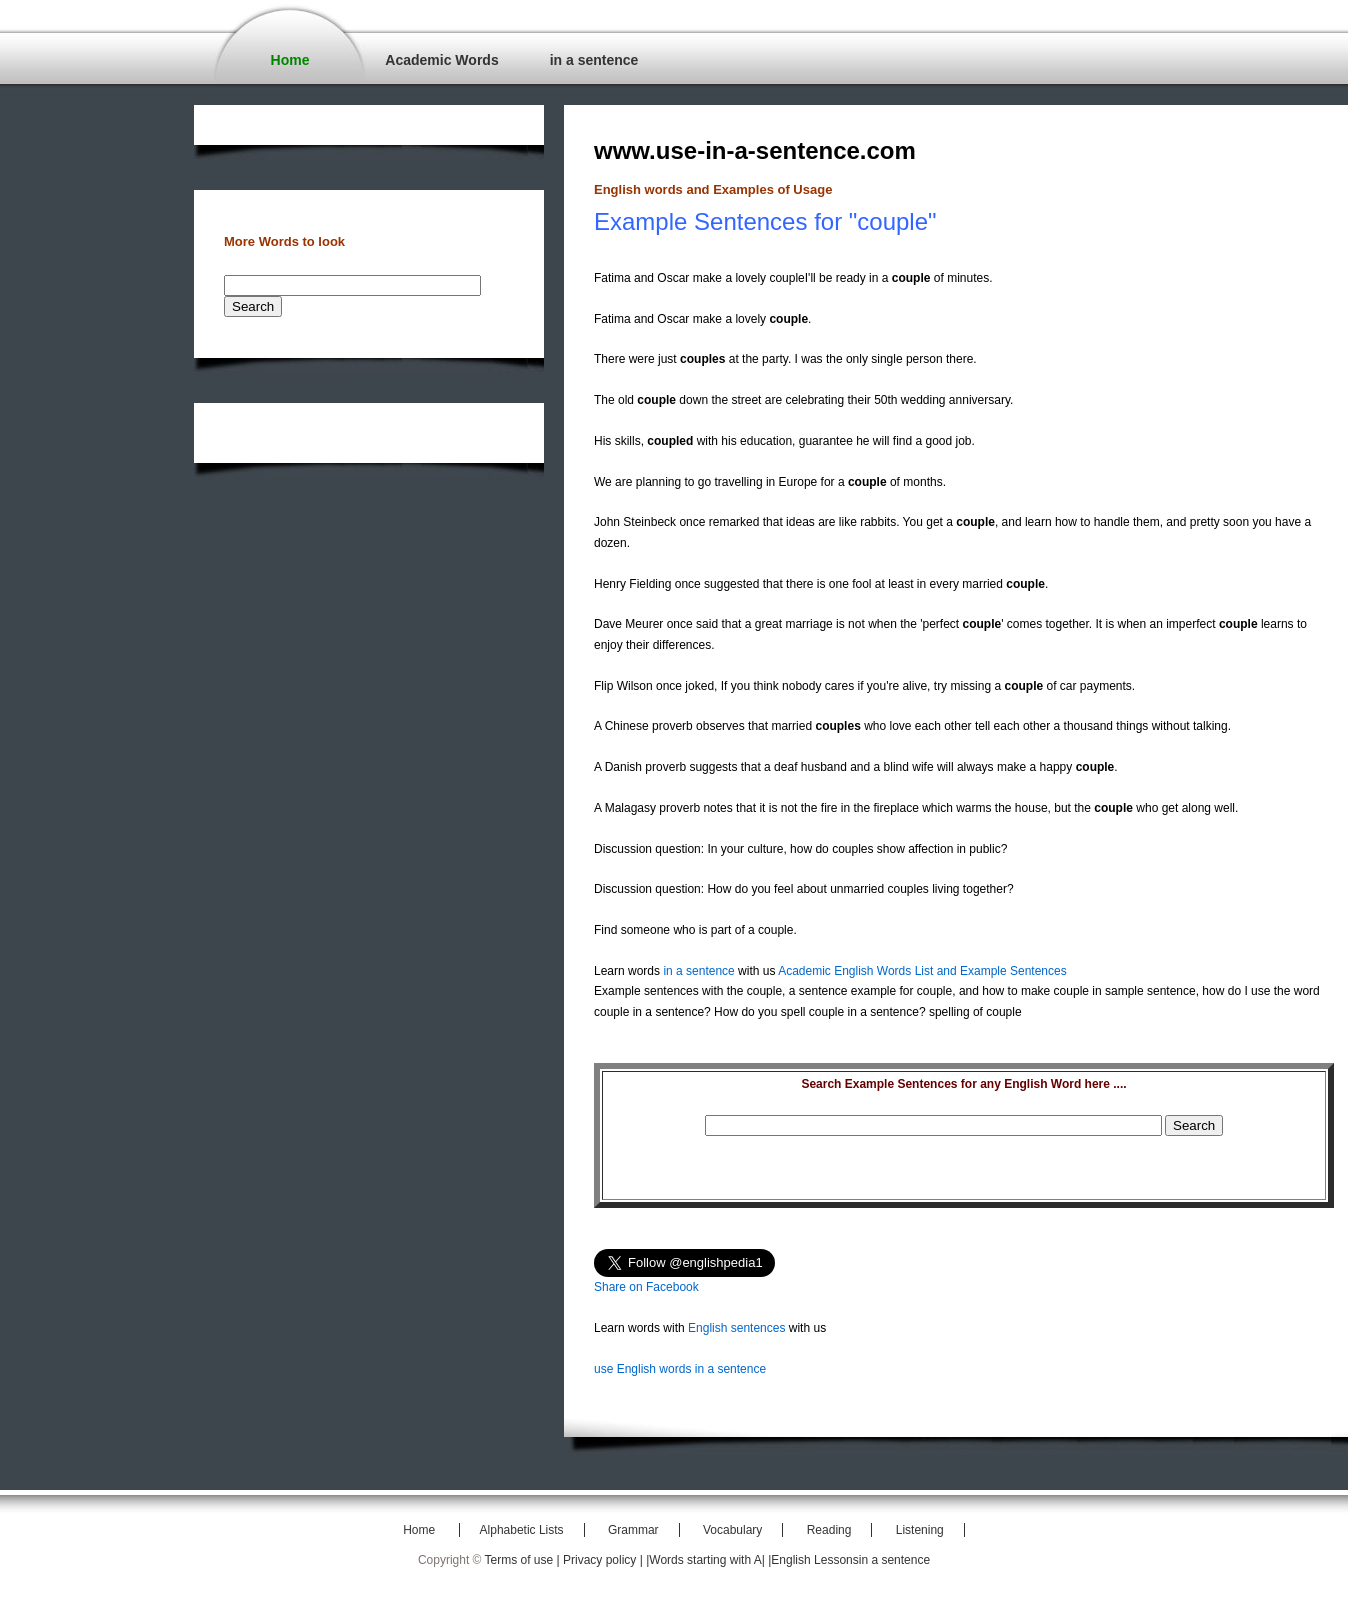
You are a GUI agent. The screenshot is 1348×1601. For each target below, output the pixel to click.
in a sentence (594, 60)
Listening (920, 1530)
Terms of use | (524, 1560)
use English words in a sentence (680, 1369)
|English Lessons (813, 1560)
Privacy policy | (604, 1560)
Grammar (633, 1530)
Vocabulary (732, 1530)
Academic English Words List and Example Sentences (922, 971)
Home (290, 60)
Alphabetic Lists (522, 1530)
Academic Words (441, 60)
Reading (829, 1530)
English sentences (736, 1328)
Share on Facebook (646, 1287)
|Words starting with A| (707, 1560)
